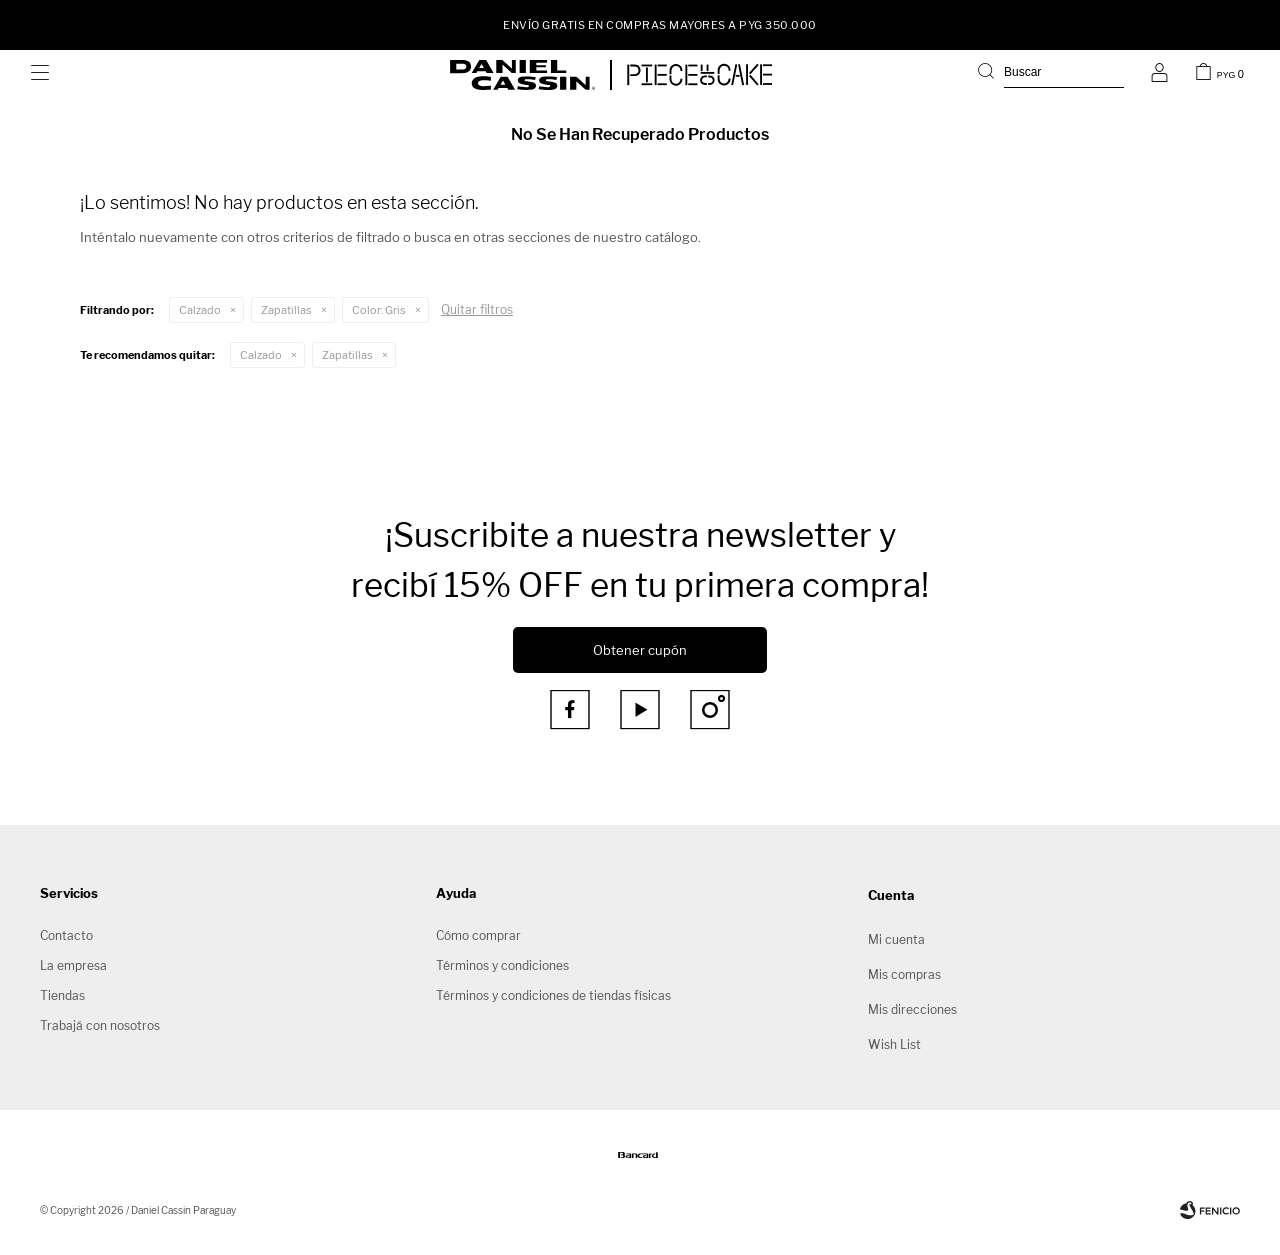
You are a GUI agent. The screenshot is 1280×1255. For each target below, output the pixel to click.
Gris (379, 310)
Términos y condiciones (502, 965)
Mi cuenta (896, 939)
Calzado (200, 310)
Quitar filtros (477, 309)
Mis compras (904, 974)
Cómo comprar (478, 935)
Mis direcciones (912, 1009)
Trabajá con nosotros (100, 1025)
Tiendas (62, 995)
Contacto (66, 935)
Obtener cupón (640, 650)
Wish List (894, 1044)
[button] (1051, 75)
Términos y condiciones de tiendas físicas (553, 995)
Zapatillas (286, 310)
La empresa (73, 965)
